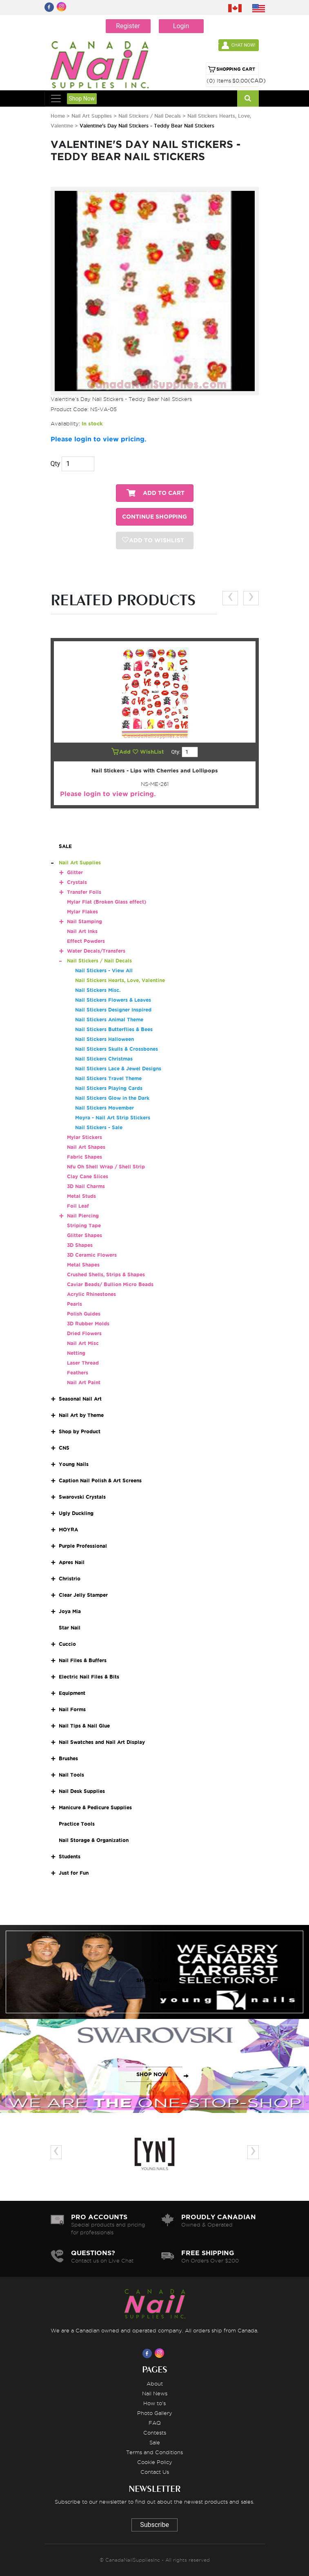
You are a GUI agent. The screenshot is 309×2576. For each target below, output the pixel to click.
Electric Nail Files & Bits (89, 1676)
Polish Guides (83, 1313)
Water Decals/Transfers (96, 950)
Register (128, 26)
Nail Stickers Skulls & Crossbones (116, 1049)
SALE (65, 846)
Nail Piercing (83, 1215)
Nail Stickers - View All (104, 970)
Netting (76, 1353)
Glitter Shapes (84, 1235)
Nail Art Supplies (91, 116)
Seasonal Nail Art (80, 1398)
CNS (64, 1447)
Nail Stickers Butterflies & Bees (114, 1029)
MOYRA (68, 1529)
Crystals (77, 882)
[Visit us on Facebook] (148, 2353)
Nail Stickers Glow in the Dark (112, 1098)
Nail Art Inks (82, 931)
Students (69, 1856)
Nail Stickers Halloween (104, 1039)
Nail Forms (72, 1709)
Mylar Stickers (84, 1137)
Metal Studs (81, 1196)
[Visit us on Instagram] (161, 2353)
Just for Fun (74, 1872)
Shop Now (82, 98)
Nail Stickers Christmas (104, 1058)
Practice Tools (77, 1823)
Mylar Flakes (82, 911)
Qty (55, 464)
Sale (154, 2442)
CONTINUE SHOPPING (154, 517)
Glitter (75, 872)
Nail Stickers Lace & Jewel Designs (118, 1068)
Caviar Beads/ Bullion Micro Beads (110, 1284)
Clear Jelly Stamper (83, 1595)
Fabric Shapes (84, 1156)
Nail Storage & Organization (94, 1840)
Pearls (74, 1304)
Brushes (68, 1758)
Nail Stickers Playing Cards (108, 1088)
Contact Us (154, 2472)
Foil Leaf (78, 1206)
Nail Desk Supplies (82, 1791)
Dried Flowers (84, 1333)
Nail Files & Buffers (83, 1660)
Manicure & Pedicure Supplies (95, 1807)
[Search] (248, 98)
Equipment (72, 1693)
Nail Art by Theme (81, 1415)
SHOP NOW (152, 1980)
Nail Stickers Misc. (97, 990)
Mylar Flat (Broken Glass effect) (106, 901)
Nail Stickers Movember (104, 1107)
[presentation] (230, 598)
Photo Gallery (154, 2413)
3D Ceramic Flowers (92, 1255)
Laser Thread (83, 1362)
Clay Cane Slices (87, 1176)
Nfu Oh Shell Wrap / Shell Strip (106, 1166)
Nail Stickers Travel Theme (108, 1078)
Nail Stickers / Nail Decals (150, 116)
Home (58, 116)
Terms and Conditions (154, 2452)
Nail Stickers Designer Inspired (113, 1009)
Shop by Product (79, 1431)
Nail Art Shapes (86, 1147)
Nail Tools (71, 1774)
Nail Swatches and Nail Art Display (102, 1742)
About (155, 2383)
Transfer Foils (84, 892)
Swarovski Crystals (82, 1496)
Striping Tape (84, 1225)
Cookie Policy (154, 2462)
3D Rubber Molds (88, 1323)
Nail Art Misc (83, 1343)
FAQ (155, 2423)
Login (181, 26)
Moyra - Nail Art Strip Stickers (112, 1117)
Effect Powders (86, 941)
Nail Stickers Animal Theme (109, 1019)
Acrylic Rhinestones (91, 1294)
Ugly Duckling (76, 1513)
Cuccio (67, 1644)
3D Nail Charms (86, 1186)
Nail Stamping (84, 921)
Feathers (77, 1372)
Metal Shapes (83, 1264)
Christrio (69, 1578)
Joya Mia (70, 1611)
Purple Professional (83, 1546)
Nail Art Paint (83, 1382)
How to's (154, 2403)
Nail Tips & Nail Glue (84, 1725)
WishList (149, 752)
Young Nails (74, 1464)
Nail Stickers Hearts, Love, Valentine (120, 980)
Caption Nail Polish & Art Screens (100, 1480)
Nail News (154, 2393)
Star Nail (69, 1627)
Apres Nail (71, 1562)
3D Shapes (80, 1245)
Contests (154, 2432)
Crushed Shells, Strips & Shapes (106, 1274)
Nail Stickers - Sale (98, 1127)
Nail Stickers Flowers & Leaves (113, 1000)
